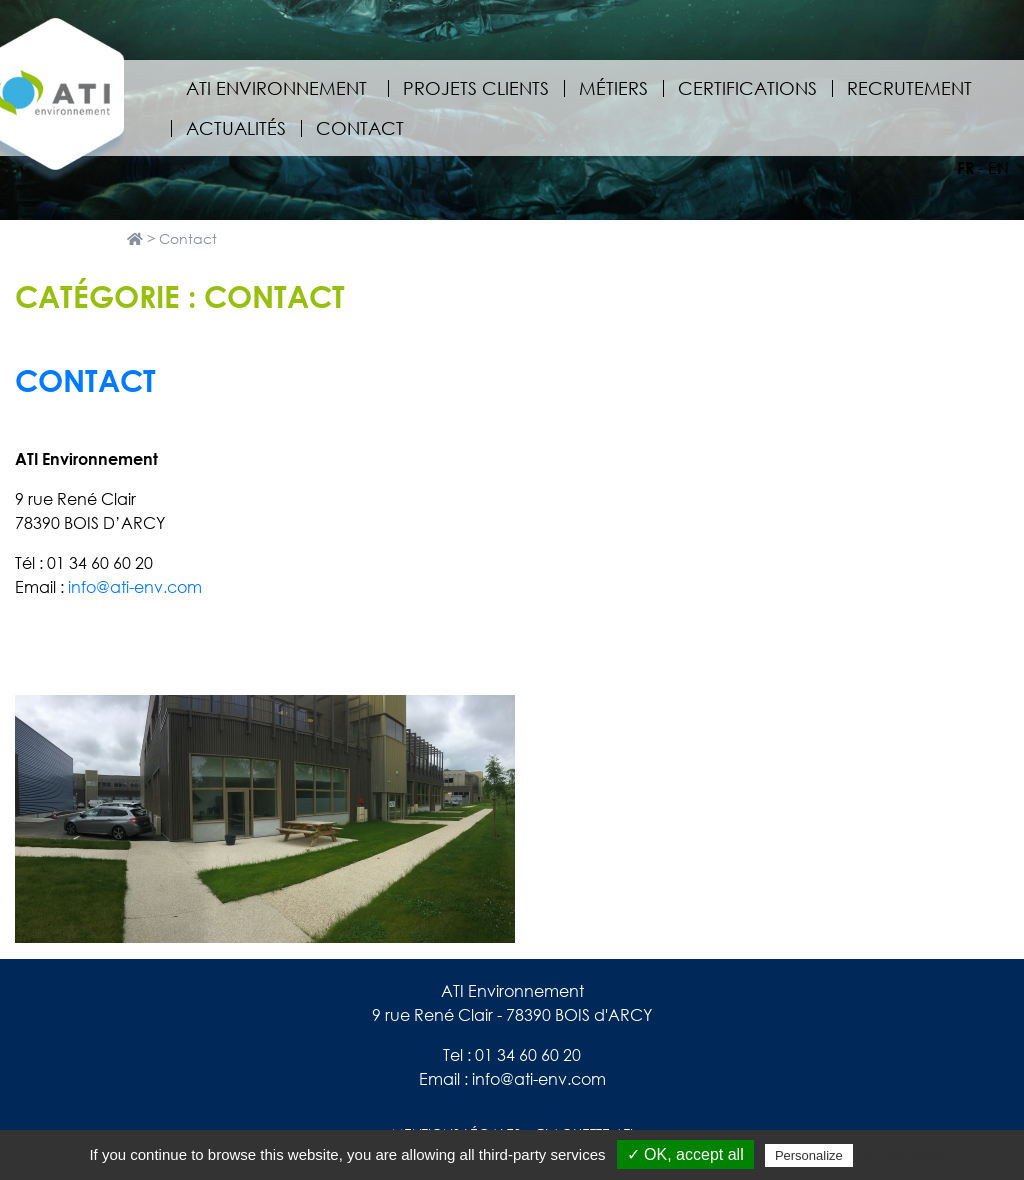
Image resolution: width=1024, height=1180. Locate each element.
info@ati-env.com (135, 587)
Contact (360, 128)
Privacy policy (906, 1155)
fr (965, 168)
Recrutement (909, 88)
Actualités (236, 128)
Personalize (809, 1155)
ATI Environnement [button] (279, 88)
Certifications (747, 88)
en (998, 168)
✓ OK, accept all (685, 1154)
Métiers (613, 88)
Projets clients (476, 88)
